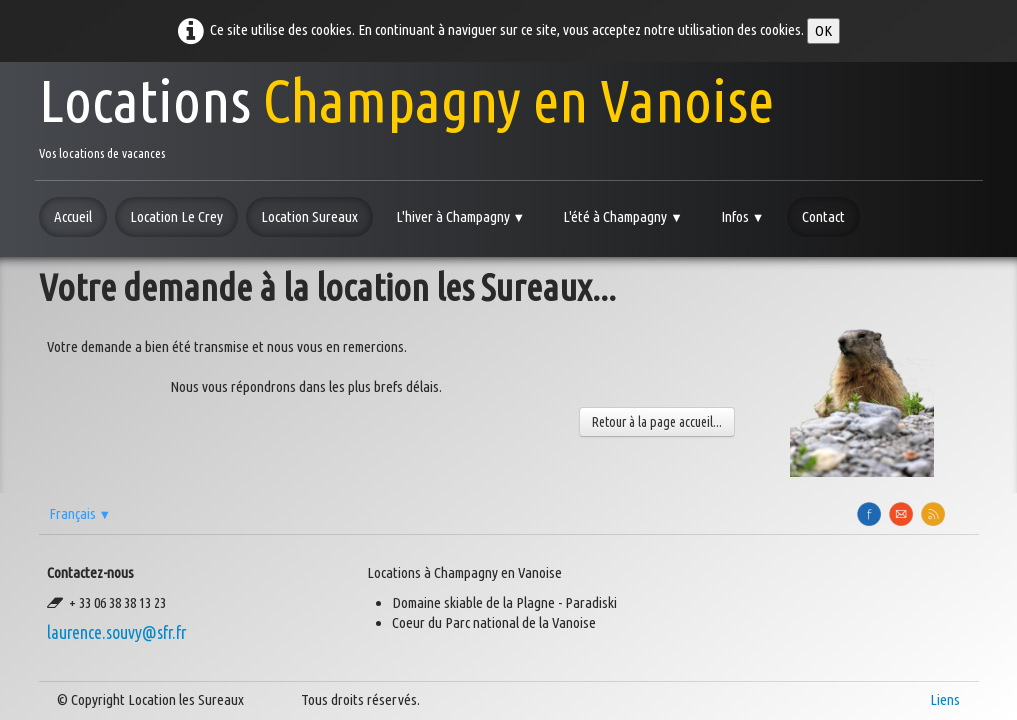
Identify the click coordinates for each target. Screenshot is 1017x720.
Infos (743, 216)
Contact (823, 216)
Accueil (73, 216)
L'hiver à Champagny (461, 216)
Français (80, 513)
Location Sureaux (309, 216)
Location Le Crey (176, 216)
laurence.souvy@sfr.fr (116, 632)
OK (823, 30)
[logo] (406, 113)
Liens (945, 699)
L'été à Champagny (623, 216)
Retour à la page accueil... (657, 422)
